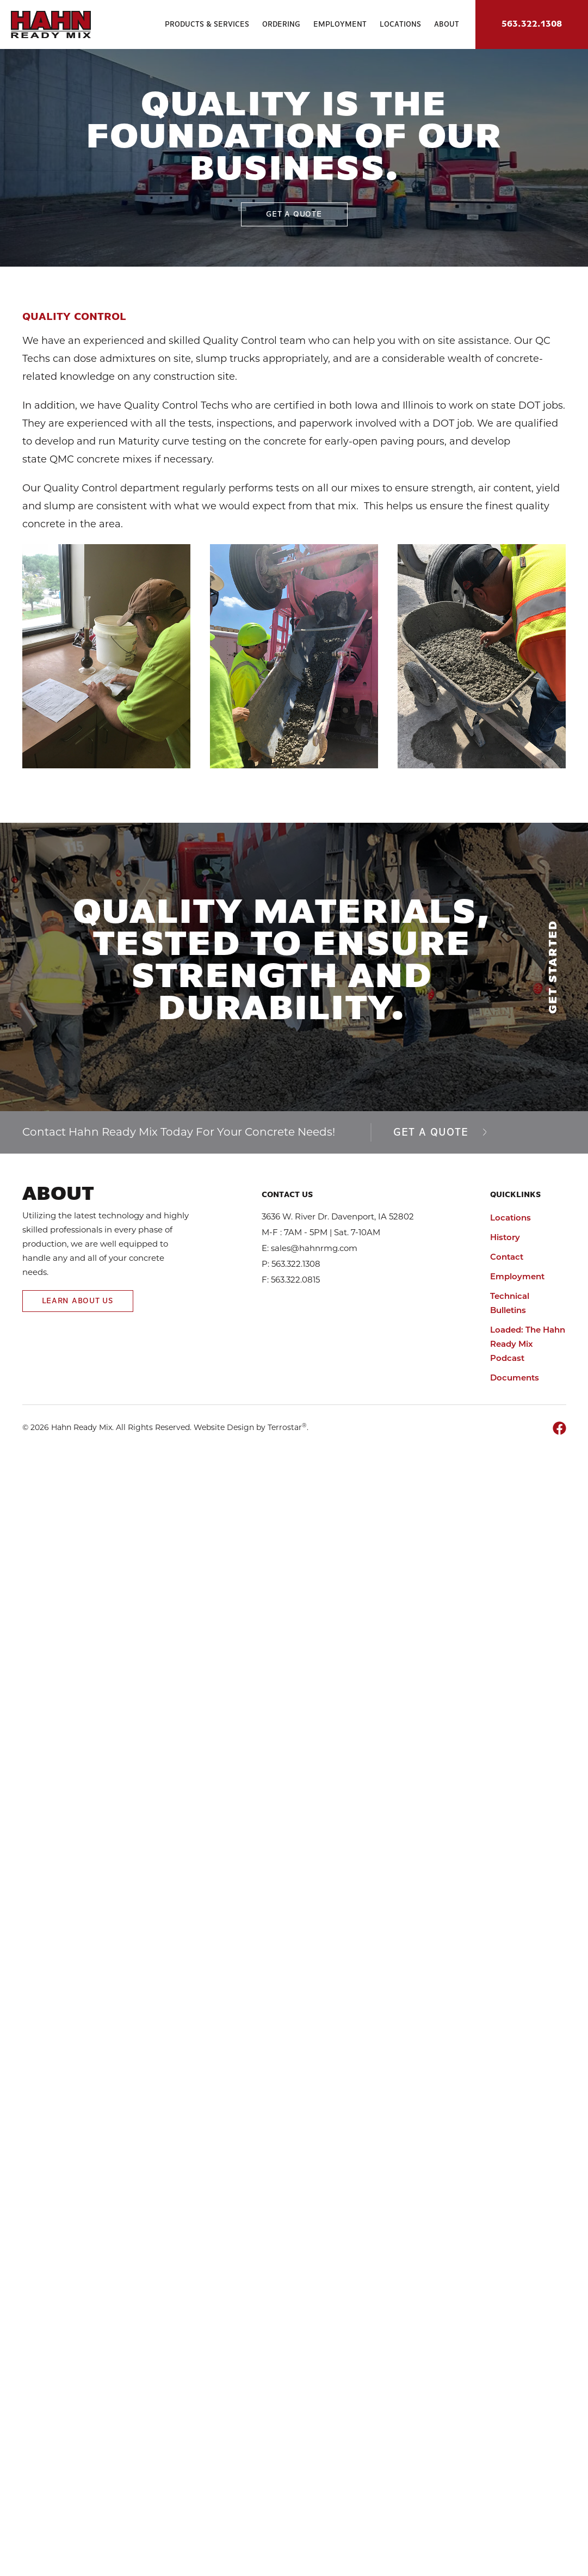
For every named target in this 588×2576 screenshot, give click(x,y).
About (446, 24)
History (505, 1237)
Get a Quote (440, 1132)
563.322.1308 (532, 24)
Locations (400, 24)
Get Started (553, 967)
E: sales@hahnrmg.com (309, 1248)
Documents (514, 1377)
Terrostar (285, 1427)
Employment (340, 24)
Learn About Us (78, 1301)
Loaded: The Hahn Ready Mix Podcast (527, 1343)
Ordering (281, 24)
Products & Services (207, 24)
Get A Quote (293, 214)
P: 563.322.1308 (291, 1264)
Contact (506, 1257)
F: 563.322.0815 (291, 1279)
